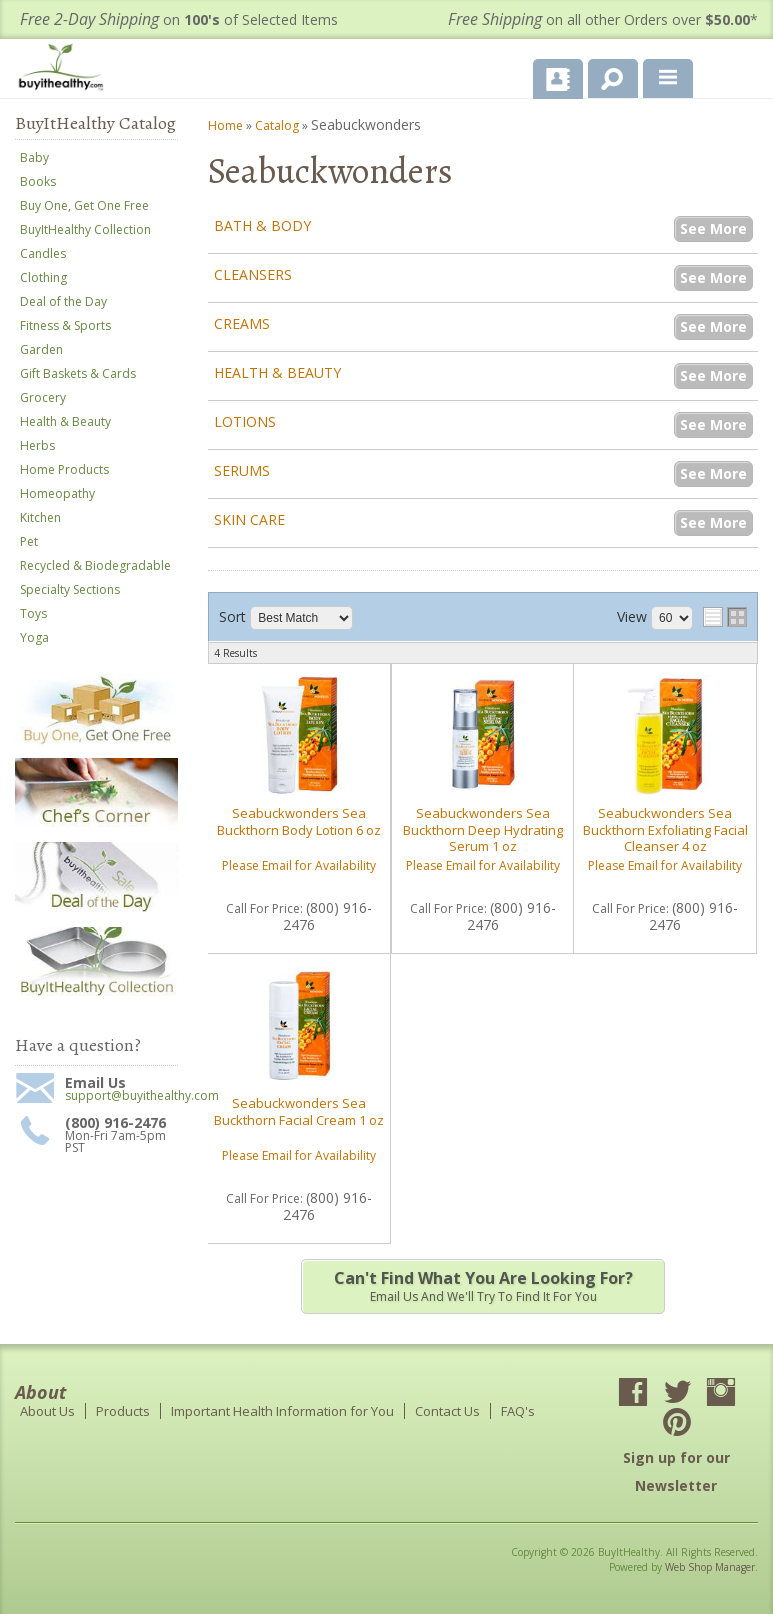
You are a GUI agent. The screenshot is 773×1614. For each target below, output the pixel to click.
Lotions (245, 421)
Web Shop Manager (710, 1567)
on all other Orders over (603, 19)
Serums (242, 470)
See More (713, 228)
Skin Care (249, 519)
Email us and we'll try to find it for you (482, 1286)
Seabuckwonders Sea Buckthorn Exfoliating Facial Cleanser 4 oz (665, 829)
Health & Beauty (277, 372)
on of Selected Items (179, 19)
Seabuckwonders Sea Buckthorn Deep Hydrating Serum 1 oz (483, 829)
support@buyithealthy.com (121, 1096)
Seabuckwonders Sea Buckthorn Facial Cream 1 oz (299, 1111)
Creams (242, 323)
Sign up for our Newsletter (676, 1471)
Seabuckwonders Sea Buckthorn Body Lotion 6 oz (299, 821)
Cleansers (253, 274)
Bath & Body (262, 225)
